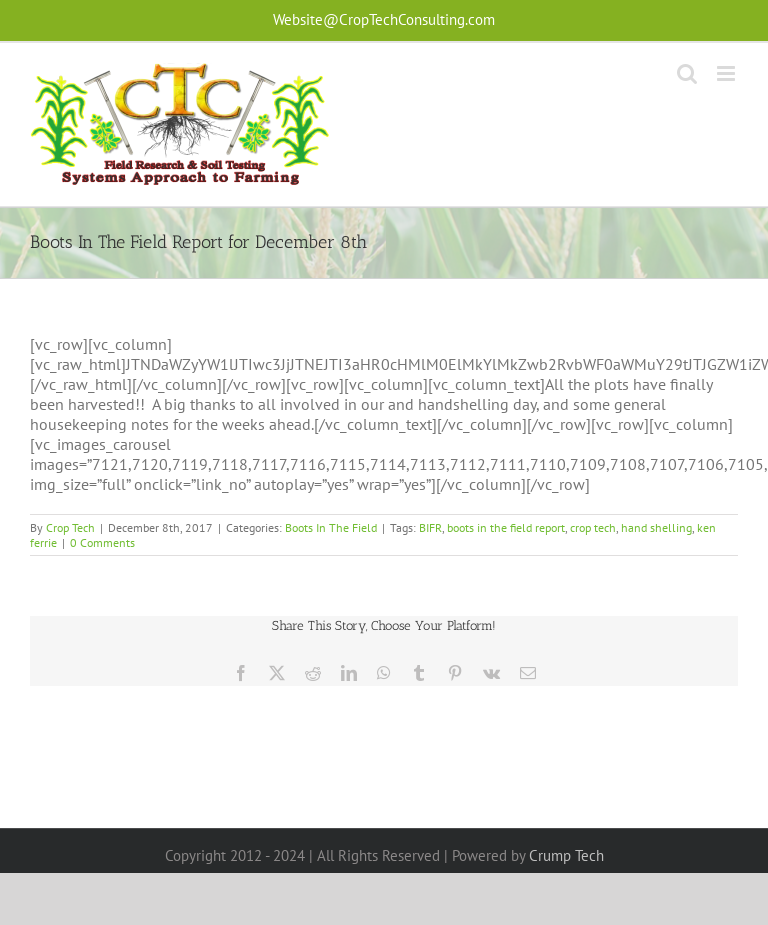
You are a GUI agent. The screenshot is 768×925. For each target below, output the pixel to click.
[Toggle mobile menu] (727, 73)
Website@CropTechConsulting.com (384, 19)
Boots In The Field (331, 527)
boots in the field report (506, 527)
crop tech (593, 527)
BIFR (430, 527)
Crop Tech (70, 527)
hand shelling (656, 527)
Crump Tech (566, 855)
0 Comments (102, 542)
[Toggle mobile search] (687, 73)
